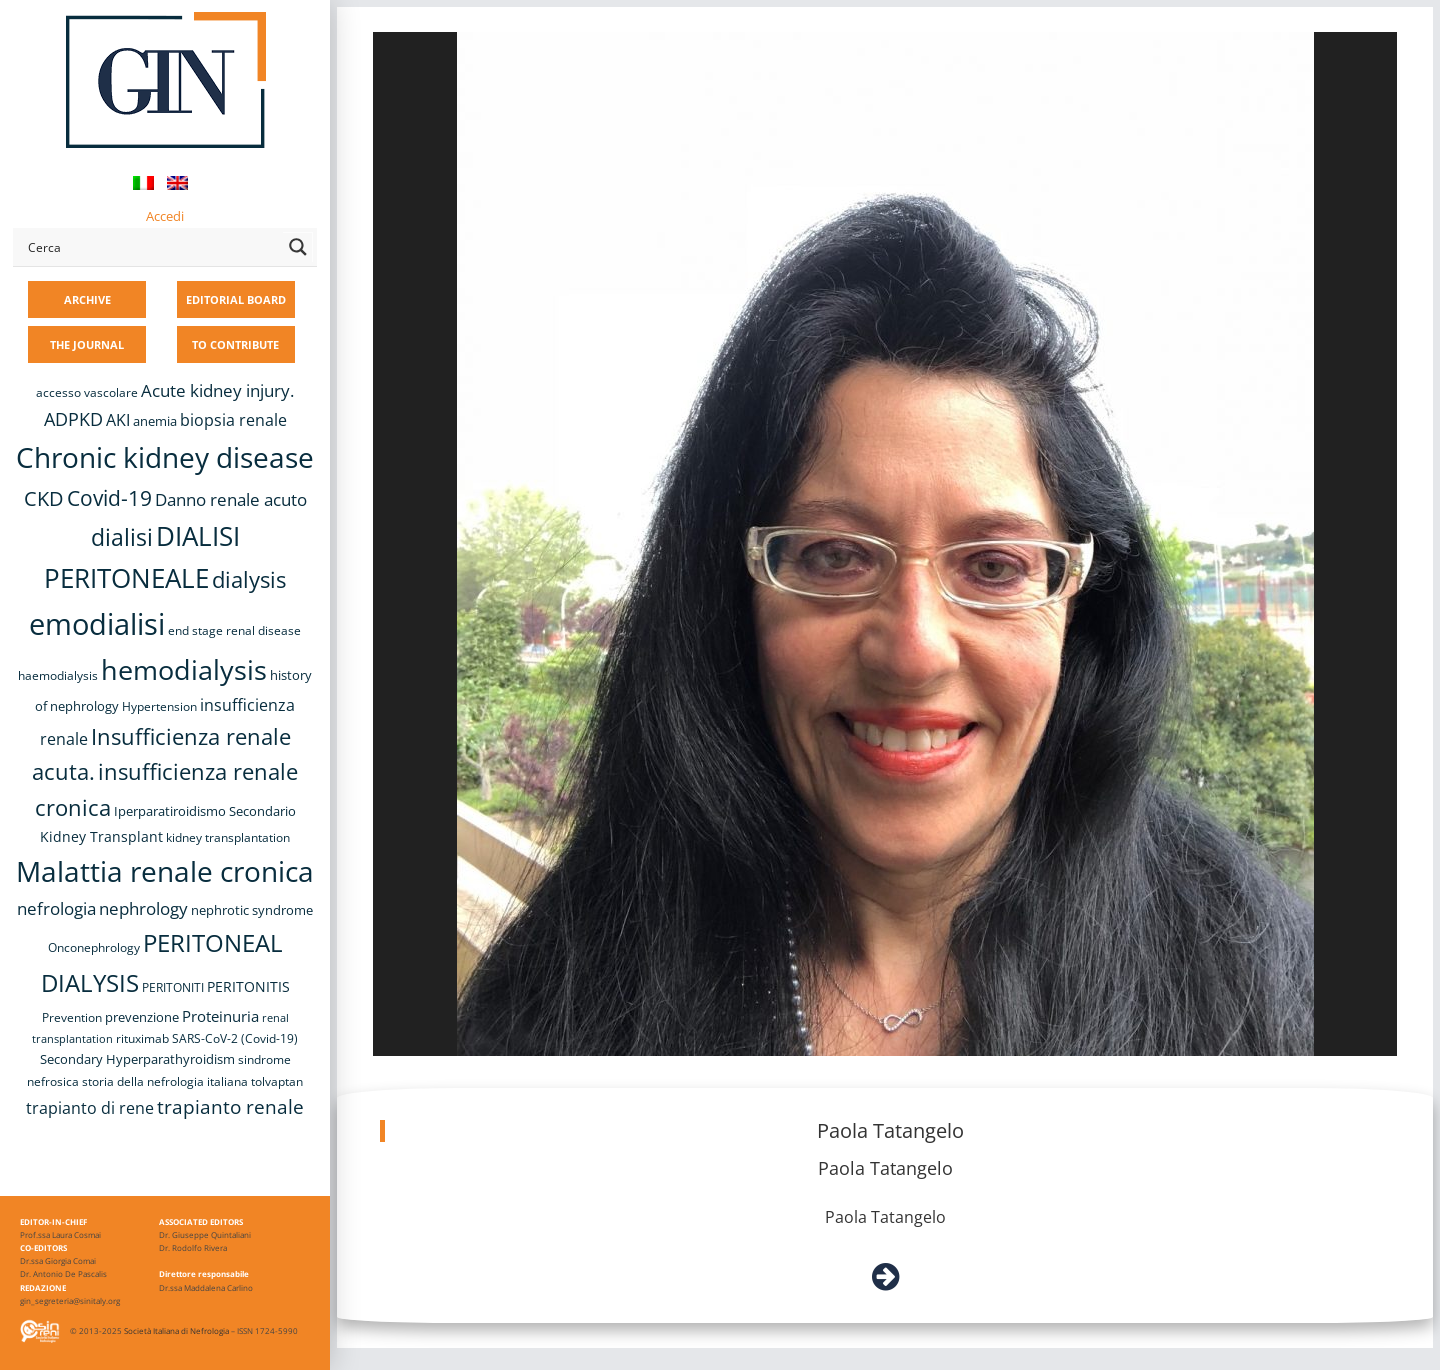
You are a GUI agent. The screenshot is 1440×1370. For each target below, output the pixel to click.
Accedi (165, 216)
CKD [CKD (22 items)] (44, 498)
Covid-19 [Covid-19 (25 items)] (109, 498)
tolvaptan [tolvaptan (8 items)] (277, 1081)
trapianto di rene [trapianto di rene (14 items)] (90, 1108)
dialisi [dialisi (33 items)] (122, 537)
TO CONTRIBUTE (235, 344)
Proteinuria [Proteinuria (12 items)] (220, 1016)
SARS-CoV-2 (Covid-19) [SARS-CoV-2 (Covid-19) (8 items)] (235, 1038)
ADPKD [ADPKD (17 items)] (73, 419)
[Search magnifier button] (298, 247)
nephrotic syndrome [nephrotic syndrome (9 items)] (252, 910)
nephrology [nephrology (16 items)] (143, 908)
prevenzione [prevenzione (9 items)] (142, 1017)
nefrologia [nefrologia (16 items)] (56, 908)
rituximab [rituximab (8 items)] (142, 1038)
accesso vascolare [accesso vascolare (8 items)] (87, 392)
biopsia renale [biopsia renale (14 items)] (233, 420)
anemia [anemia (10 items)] (155, 421)
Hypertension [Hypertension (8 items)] (159, 706)
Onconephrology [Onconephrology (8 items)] (94, 947)
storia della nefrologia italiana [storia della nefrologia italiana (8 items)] (165, 1081)
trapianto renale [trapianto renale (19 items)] (230, 1106)
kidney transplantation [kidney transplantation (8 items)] (228, 837)
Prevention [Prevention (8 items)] (72, 1017)
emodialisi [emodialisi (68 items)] (97, 624)
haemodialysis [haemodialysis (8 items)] (58, 675)
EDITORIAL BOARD (236, 299)
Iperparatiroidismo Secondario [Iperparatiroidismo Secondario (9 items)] (205, 811)
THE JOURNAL (87, 344)
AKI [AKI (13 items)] (118, 420)
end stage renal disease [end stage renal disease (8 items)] (234, 630)
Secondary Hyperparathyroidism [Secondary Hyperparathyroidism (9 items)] (137, 1059)
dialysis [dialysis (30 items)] (249, 579)
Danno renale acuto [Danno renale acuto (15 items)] (231, 499)
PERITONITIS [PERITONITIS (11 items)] (248, 986)
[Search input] (151, 247)
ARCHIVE (87, 299)
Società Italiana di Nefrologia (176, 1330)
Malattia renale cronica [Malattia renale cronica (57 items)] (165, 871)
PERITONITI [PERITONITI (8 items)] (173, 987)
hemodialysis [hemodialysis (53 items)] (184, 669)
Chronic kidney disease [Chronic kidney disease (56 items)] (165, 457)
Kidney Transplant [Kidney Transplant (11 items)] (101, 836)
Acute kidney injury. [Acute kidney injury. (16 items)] (217, 390)
